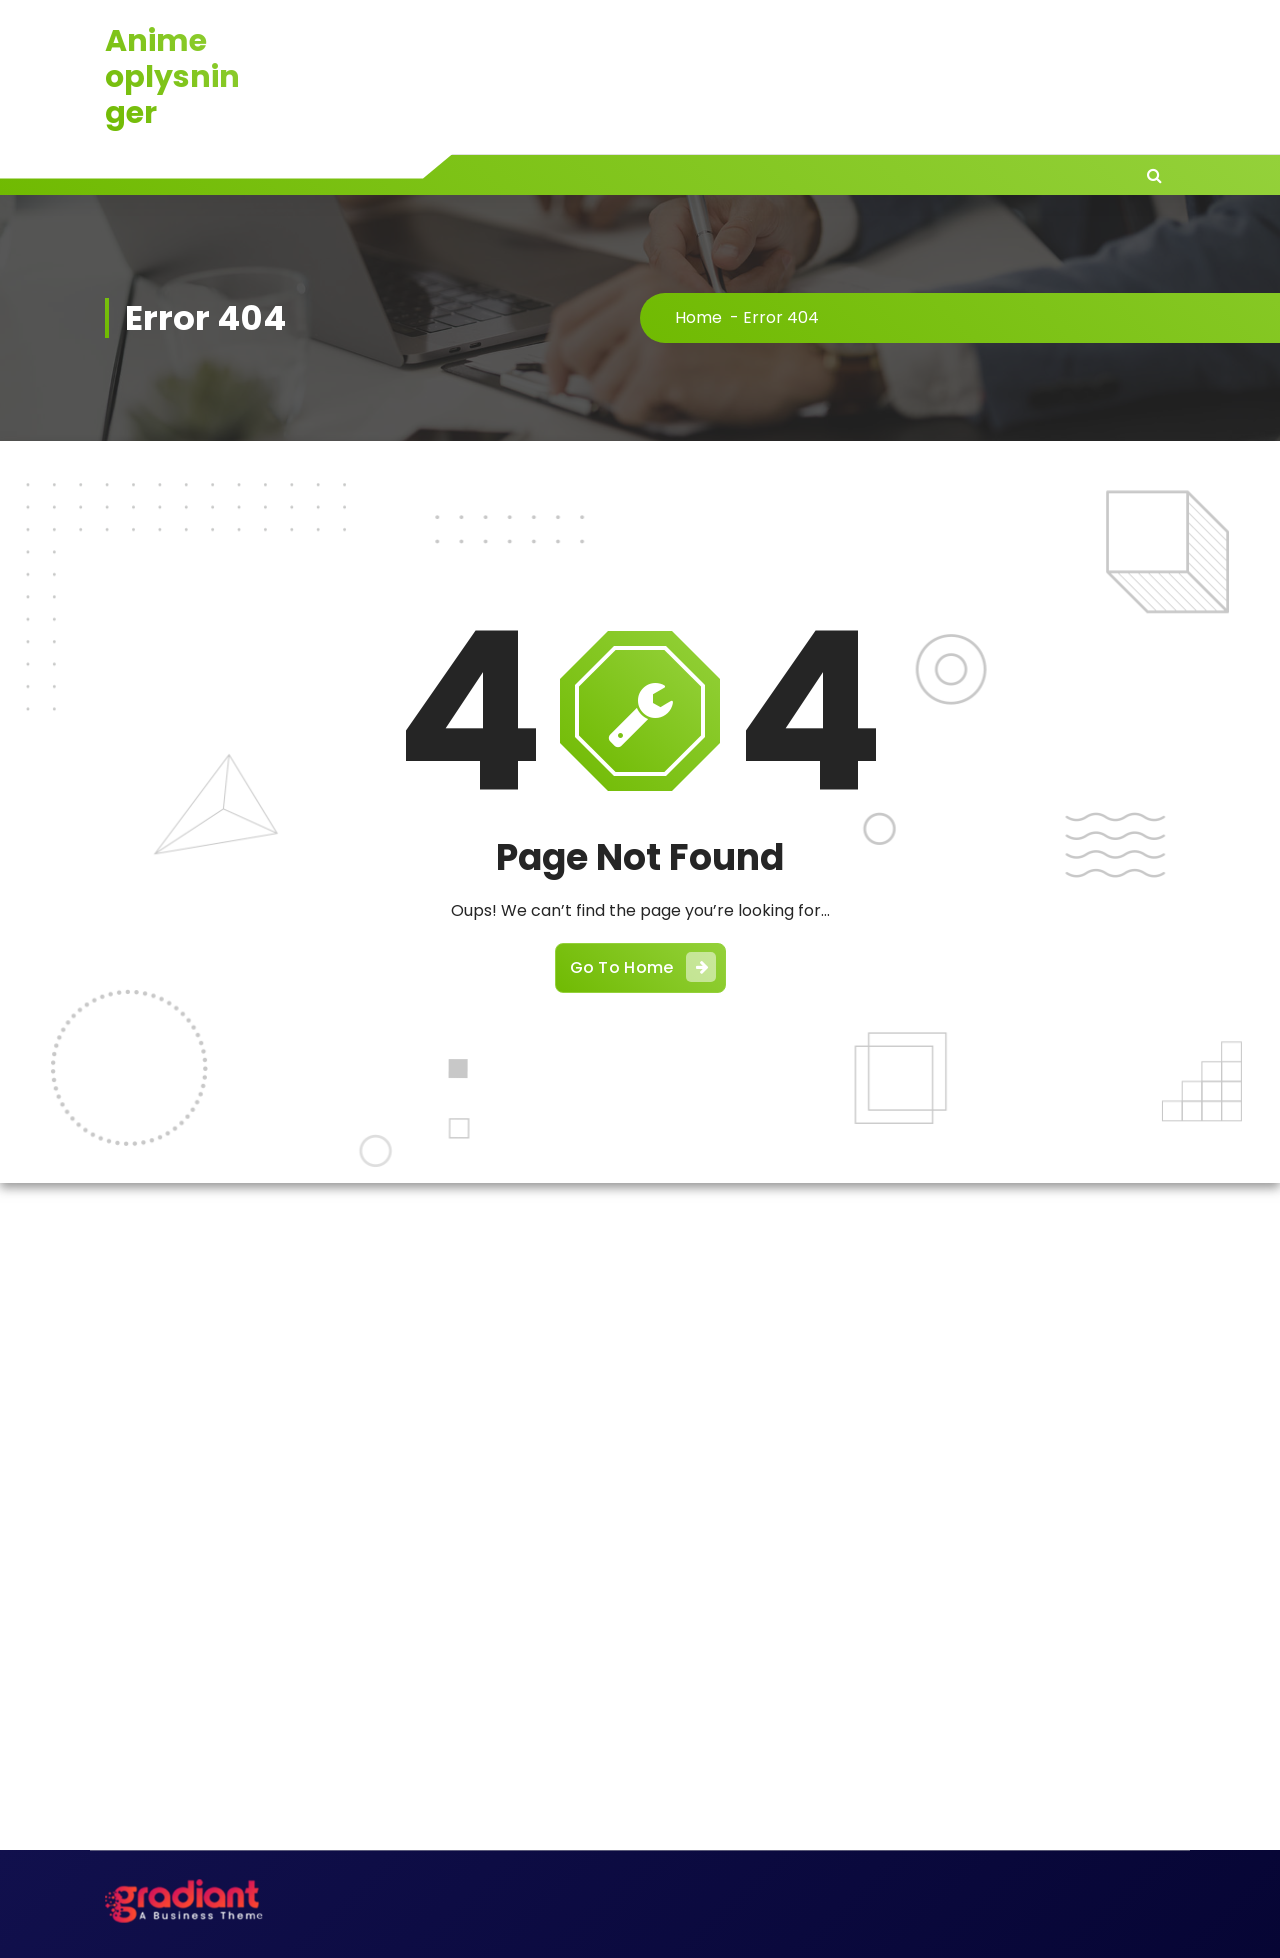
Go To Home (643, 967)
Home (698, 317)
